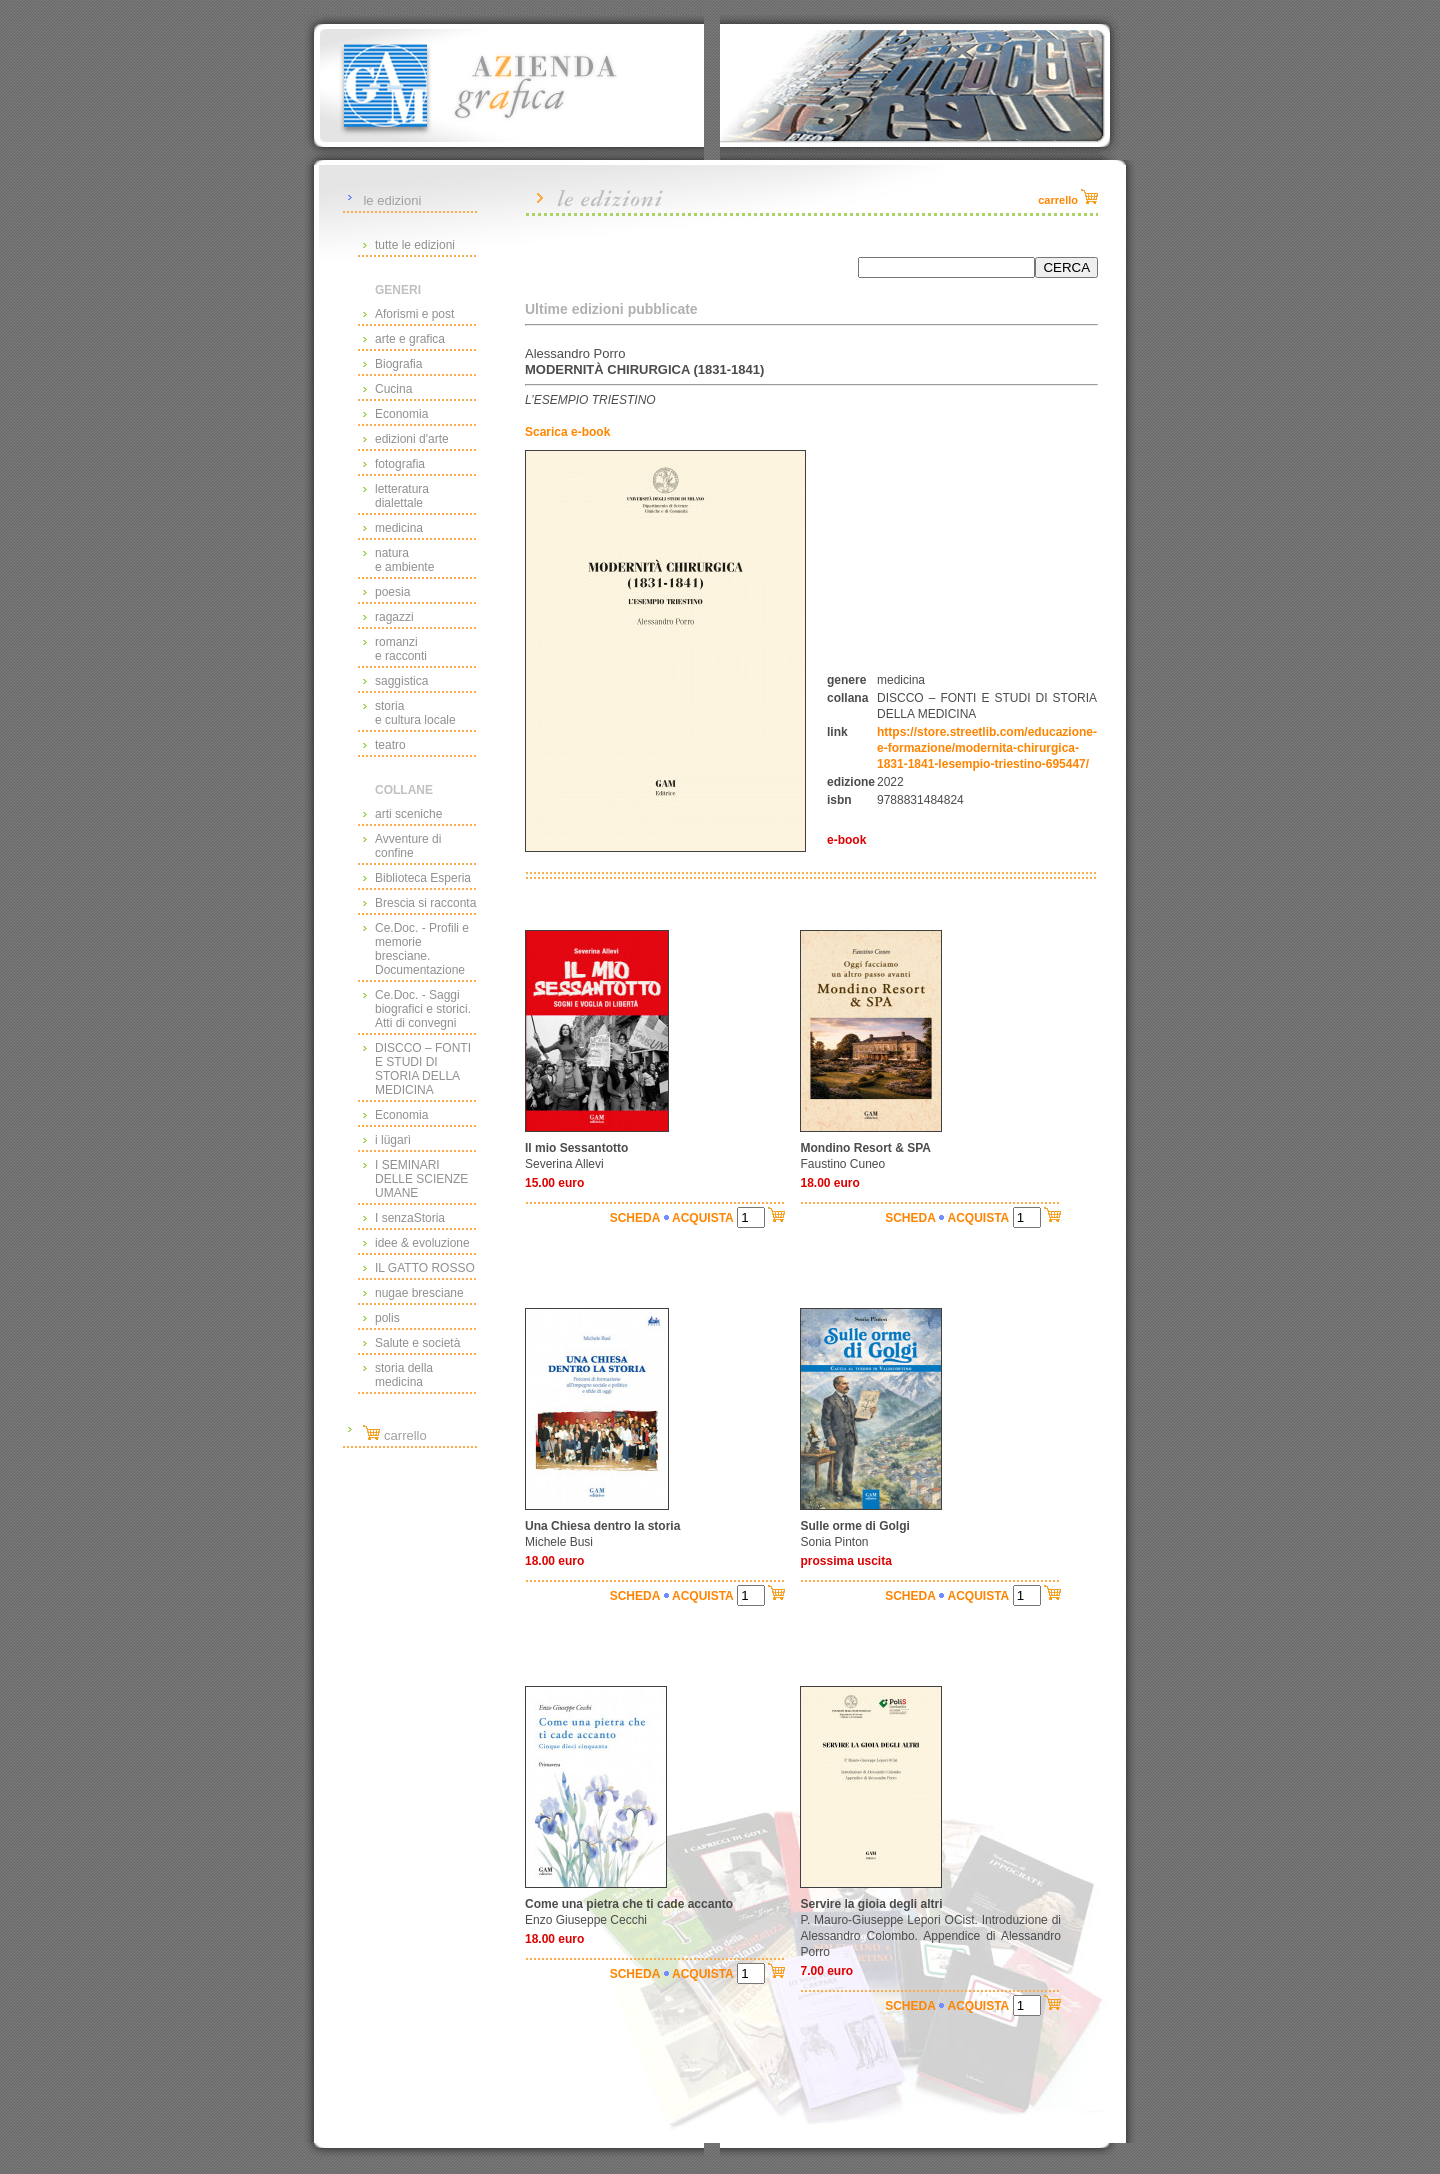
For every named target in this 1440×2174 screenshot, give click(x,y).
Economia (401, 414)
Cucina (393, 389)
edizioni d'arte (412, 439)
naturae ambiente (404, 560)
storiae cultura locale (415, 713)
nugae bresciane (419, 1293)
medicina (399, 528)
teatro (390, 745)
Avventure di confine (408, 846)
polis (387, 1318)
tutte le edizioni (415, 245)
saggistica (401, 681)
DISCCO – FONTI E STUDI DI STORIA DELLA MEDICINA (423, 1069)
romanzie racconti (401, 649)
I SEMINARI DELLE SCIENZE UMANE (421, 1179)
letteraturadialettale (402, 496)
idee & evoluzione (422, 1243)
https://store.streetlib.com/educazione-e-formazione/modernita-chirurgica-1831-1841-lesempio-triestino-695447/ (987, 748)
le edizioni (392, 200)
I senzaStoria (410, 1218)
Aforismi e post (414, 314)
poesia (392, 592)
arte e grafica (410, 339)
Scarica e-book (567, 432)
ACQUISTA (703, 1218)
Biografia (398, 364)
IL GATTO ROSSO (425, 1268)
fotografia (400, 464)
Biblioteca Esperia (423, 878)
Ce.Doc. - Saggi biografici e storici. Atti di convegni (423, 1009)
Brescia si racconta (425, 903)
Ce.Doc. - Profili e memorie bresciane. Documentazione (422, 949)
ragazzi (394, 617)
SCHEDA (635, 1218)
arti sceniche (408, 814)
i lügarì (393, 1140)
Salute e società (417, 1343)
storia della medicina (404, 1375)
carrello (394, 1435)
